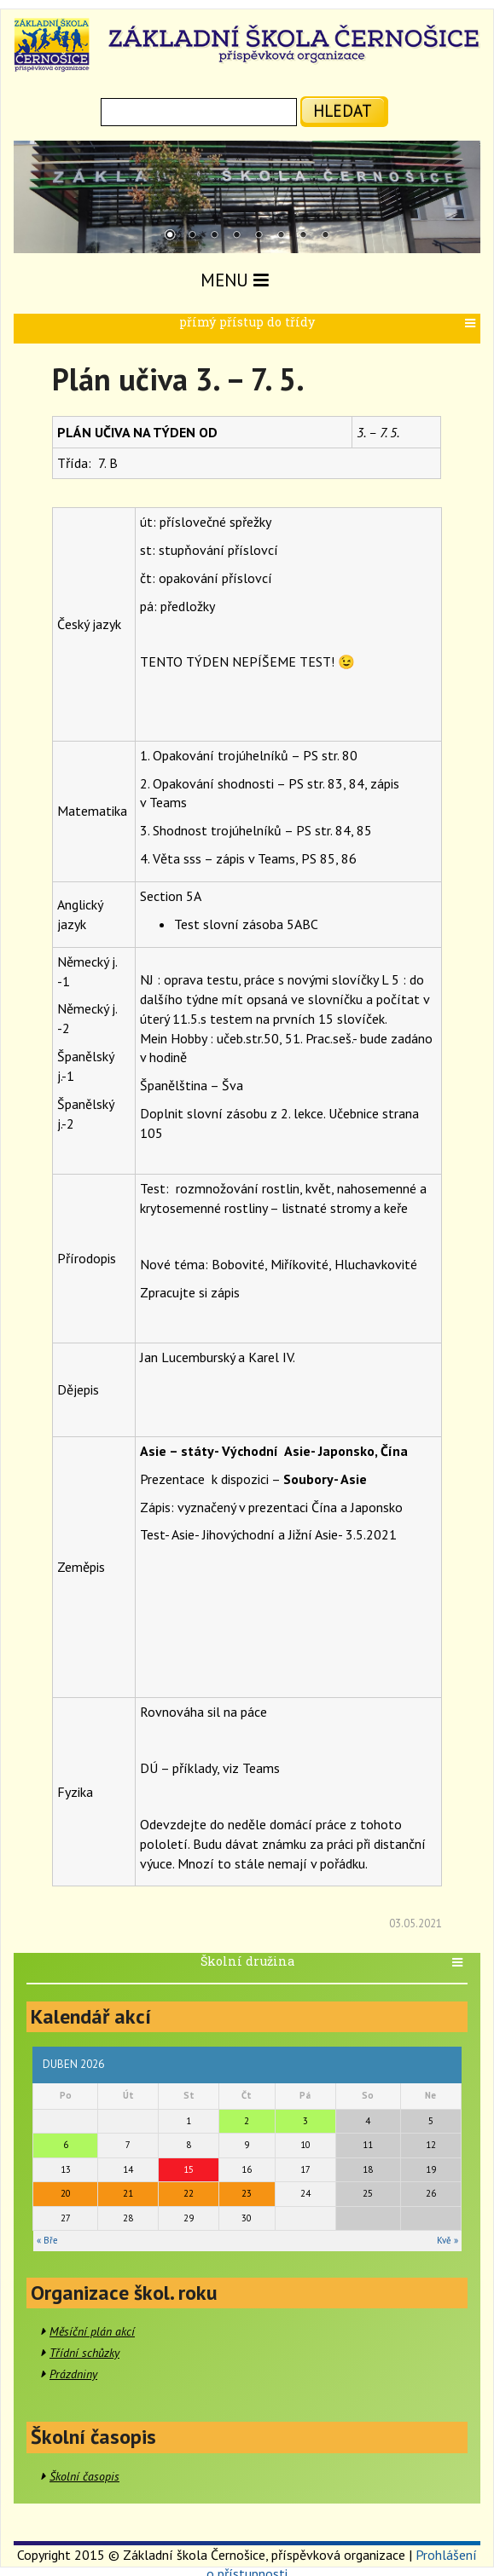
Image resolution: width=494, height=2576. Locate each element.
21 (128, 2193)
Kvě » (447, 2240)
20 (66, 2193)
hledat (342, 110)
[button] (472, 323)
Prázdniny (73, 2374)
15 (188, 2169)
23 (246, 2193)
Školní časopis (84, 2476)
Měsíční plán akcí (92, 2331)
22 (188, 2193)
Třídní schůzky (84, 2352)
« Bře (47, 2240)
